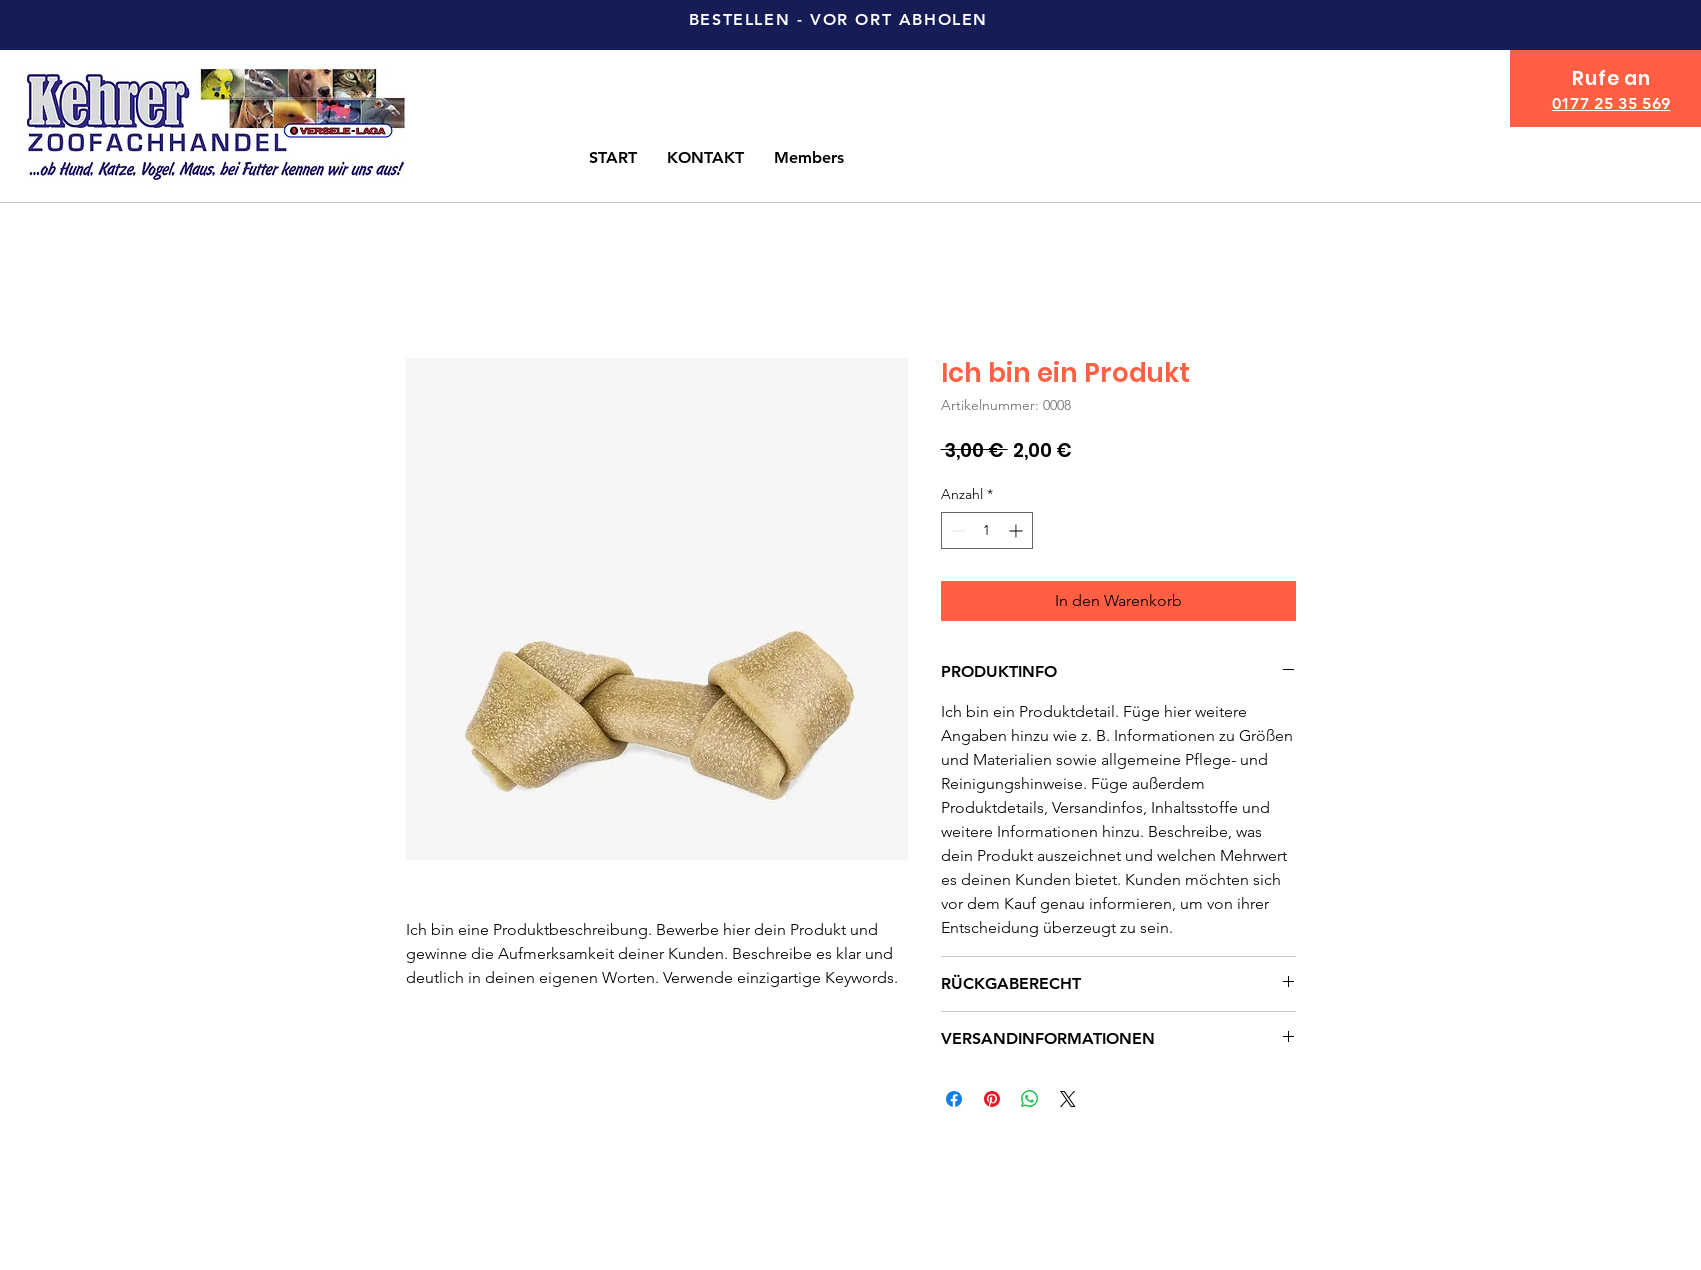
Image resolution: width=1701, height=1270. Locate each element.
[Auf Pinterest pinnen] (992, 1099)
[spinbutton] (987, 530)
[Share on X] (1068, 1099)
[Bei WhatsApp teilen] (1030, 1099)
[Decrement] (956, 530)
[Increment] (1017, 530)
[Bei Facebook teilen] (954, 1099)
